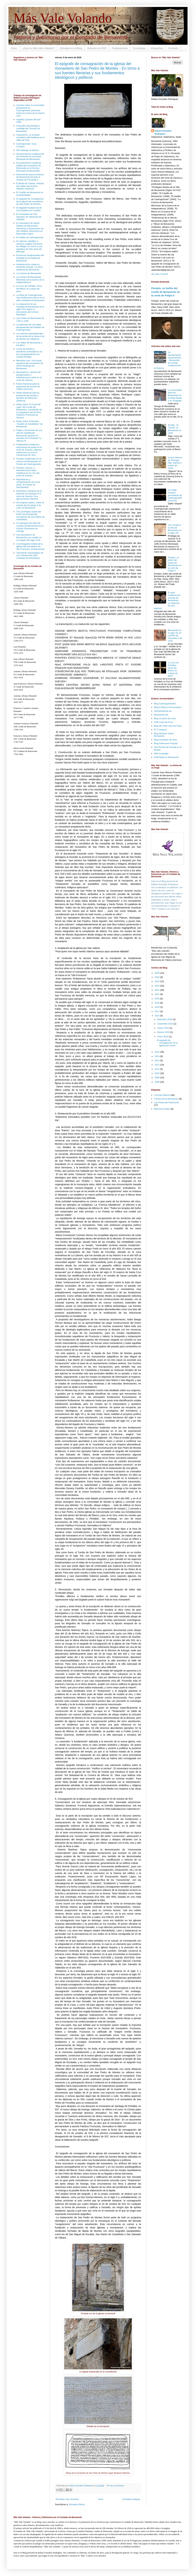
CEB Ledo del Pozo (163, 722)
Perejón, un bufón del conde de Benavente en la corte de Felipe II (165, 292)
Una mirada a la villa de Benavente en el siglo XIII (174, 529)
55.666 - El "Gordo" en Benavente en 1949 (174, 429)
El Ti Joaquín (160, 729)
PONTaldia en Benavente (166, 757)
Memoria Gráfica (162, 1109)
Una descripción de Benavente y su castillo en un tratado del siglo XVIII (29, 537)
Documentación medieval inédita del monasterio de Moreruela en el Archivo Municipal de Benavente (28, 167)
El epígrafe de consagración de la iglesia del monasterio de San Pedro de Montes (30, 201)
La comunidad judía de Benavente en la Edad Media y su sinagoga (175, 395)
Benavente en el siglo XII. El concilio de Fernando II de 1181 (175, 635)
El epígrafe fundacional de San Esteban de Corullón (29, 209)
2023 (157, 985)
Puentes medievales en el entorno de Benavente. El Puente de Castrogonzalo (28, 461)
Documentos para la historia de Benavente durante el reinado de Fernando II (30, 177)
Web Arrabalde (161, 753)
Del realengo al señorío (27, 150)
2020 (157, 998)
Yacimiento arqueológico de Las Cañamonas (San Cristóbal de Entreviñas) (29, 555)
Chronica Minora (162, 1095)
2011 (157, 1069)
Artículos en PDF (96, 48)
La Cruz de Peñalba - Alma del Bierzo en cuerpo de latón (173, 669)
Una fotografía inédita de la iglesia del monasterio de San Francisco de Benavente (30, 546)
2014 (157, 1056)
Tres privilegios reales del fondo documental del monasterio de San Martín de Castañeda (30, 515)
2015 (157, 1052)
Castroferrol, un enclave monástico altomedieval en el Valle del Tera (30, 137)
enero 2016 (163, 1036)
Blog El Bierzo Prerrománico (167, 707)
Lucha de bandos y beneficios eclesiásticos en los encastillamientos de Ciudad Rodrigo (29, 353)
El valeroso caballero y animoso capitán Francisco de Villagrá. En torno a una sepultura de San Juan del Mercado (29, 246)
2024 (157, 981)
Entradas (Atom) (77, 2504)
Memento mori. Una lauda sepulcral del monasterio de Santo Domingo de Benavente (29, 364)
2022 (157, 990)
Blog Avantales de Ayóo (165, 739)
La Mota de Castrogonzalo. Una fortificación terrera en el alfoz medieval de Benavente (30, 298)
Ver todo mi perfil (159, 274)
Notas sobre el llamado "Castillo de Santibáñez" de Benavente (29, 424)
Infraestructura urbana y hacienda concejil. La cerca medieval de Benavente (29, 267)
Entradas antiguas (131, 2499)
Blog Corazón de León (165, 718)
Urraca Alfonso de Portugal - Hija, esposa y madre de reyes (175, 462)
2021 (157, 994)
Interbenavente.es (163, 711)
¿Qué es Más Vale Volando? (38, 48)
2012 (157, 1064)
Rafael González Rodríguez (163, 132)
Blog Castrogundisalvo (165, 703)
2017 (157, 1011)
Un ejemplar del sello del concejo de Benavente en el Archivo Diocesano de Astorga (29, 527)
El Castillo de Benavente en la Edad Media (29, 193)
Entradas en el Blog (71, 48)
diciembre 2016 (165, 1019)
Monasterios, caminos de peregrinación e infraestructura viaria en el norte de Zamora (29, 376)
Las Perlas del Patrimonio (166, 1102)
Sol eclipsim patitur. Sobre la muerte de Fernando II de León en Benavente (30, 505)
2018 (157, 1007)
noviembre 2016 (165, 1023)
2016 (157, 1015)
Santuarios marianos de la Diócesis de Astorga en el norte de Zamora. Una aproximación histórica (29, 495)
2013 (157, 1060)
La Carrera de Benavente (28, 273)
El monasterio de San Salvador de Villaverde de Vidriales (28, 217)
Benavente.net (161, 714)
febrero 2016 (163, 1032)
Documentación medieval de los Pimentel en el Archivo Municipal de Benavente (30, 156)
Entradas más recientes (67, 2499)
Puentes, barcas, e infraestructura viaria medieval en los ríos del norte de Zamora (27, 472)
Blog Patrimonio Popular (166, 743)
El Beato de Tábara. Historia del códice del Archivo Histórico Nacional (30, 186)
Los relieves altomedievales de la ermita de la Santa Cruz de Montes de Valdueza (30, 336)
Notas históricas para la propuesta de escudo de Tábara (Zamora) (28, 386)
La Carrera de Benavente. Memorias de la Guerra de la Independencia (30, 280)
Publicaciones (120, 48)
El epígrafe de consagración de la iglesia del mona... (167, 1043)
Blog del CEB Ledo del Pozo (168, 726)
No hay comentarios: (116, 2485)
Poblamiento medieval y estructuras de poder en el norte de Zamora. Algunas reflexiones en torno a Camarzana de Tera (29, 449)
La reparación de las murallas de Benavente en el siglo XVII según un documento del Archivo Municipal (30, 309)
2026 (157, 973)
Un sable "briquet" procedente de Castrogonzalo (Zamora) (175, 495)
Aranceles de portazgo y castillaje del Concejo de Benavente (28, 128)
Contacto (173, 48)
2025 (157, 977)
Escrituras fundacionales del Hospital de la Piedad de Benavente (30, 258)
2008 (157, 1082)
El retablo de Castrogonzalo (29, 237)
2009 (157, 1077)
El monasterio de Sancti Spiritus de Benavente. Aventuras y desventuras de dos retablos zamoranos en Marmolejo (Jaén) (29, 228)
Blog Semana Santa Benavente (164, 734)
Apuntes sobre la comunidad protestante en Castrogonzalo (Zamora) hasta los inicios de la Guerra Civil (30, 110)
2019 (157, 1003)
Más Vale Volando (63, 18)
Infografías (157, 48)
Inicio (14, 48)
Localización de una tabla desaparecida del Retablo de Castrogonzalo (30, 327)
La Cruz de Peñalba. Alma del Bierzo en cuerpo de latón (29, 288)
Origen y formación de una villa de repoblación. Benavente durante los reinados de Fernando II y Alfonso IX (29, 435)
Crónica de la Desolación (166, 1098)
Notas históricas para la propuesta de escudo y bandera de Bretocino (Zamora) (27, 396)
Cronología (139, 48)
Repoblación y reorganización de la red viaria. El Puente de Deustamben (28, 483)
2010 (157, 1073)
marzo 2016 (163, 1028)
